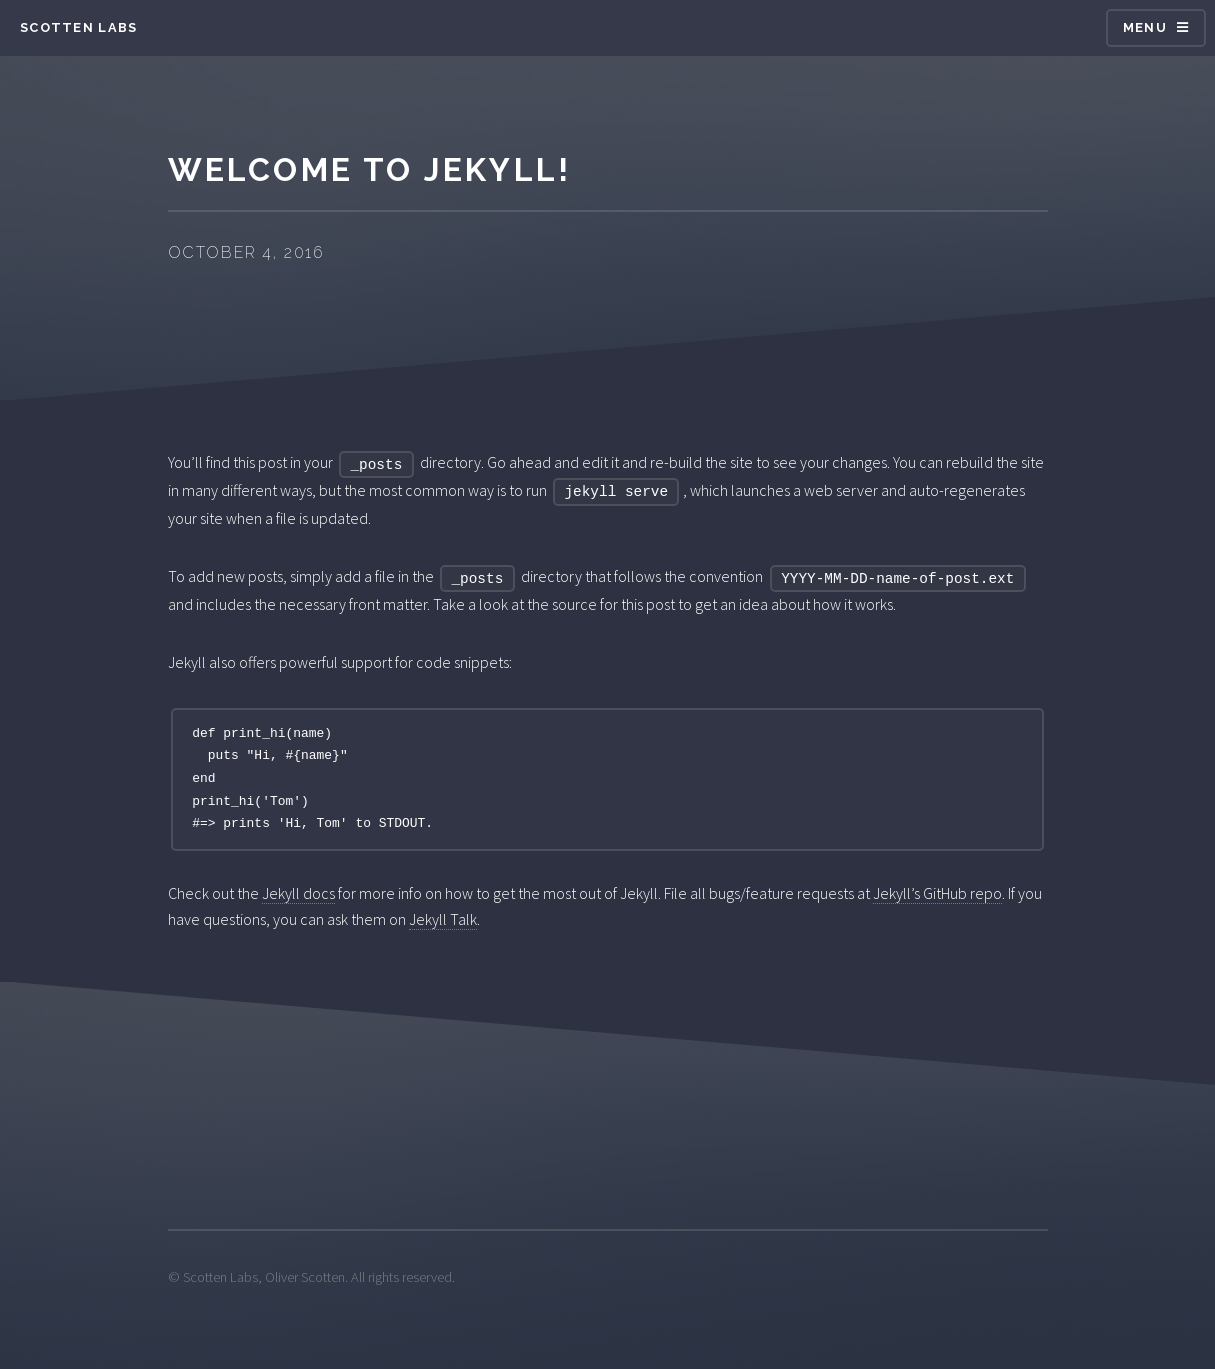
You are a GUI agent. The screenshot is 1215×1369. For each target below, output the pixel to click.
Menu (1145, 27)
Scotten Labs (78, 27)
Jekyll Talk (443, 919)
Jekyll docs (298, 893)
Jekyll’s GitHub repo (937, 893)
